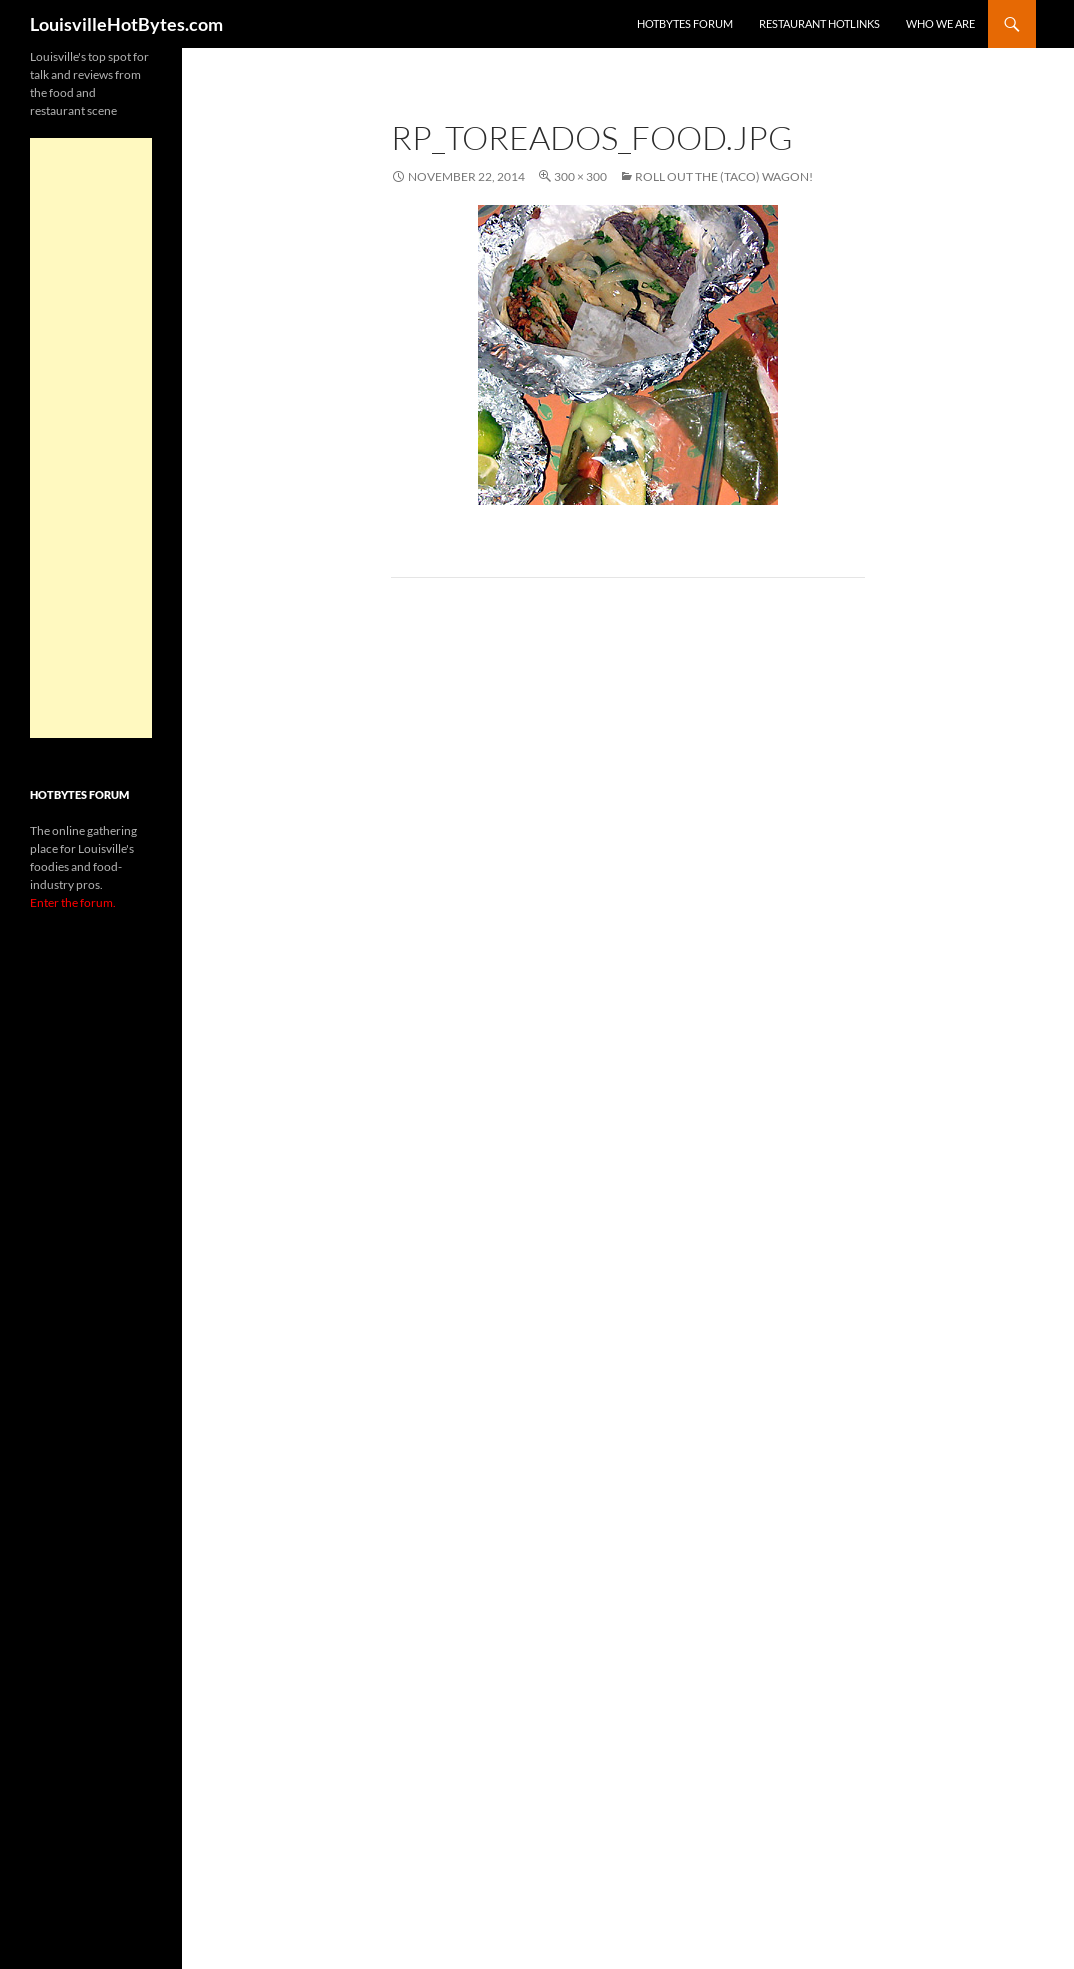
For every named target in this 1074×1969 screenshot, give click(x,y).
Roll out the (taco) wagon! (724, 176)
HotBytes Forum (685, 23)
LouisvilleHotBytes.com (126, 24)
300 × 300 (580, 176)
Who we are (940, 23)
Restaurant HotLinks (819, 23)
